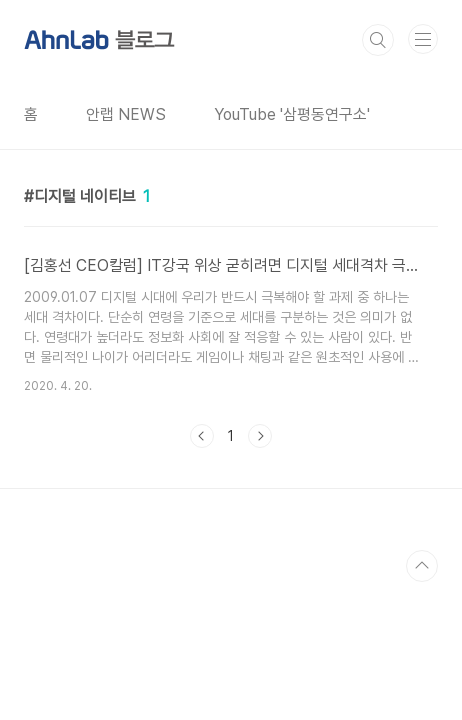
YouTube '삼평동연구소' (292, 114)
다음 (260, 436)
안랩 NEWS (126, 114)
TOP (422, 566)
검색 (378, 40)
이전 (202, 436)
